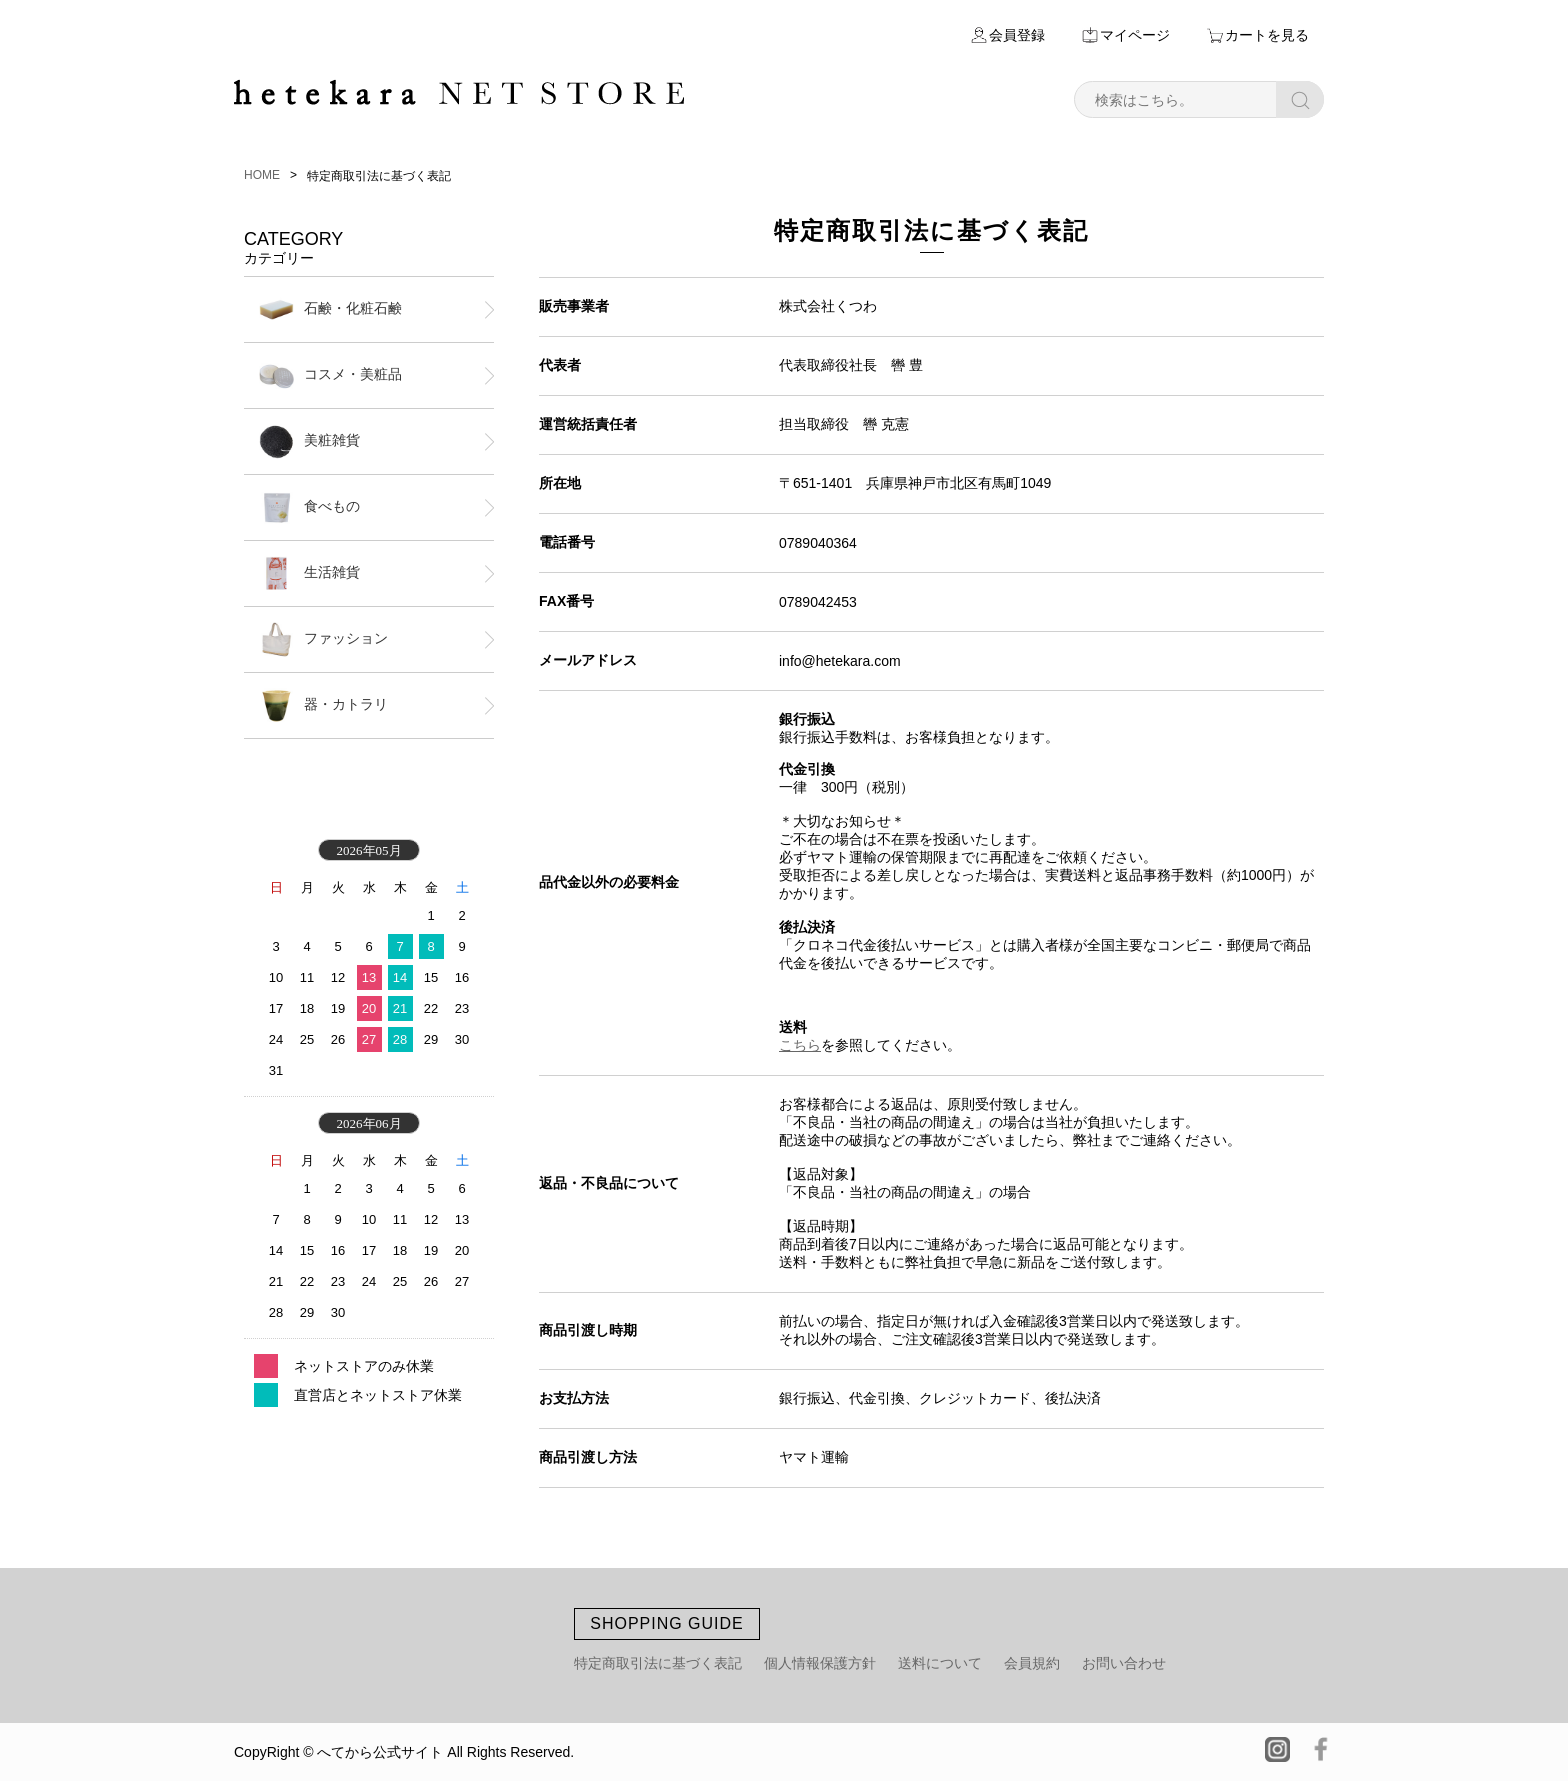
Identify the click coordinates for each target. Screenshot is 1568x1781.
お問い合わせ (1124, 1663)
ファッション (323, 639)
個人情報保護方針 (820, 1663)
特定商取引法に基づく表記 (658, 1663)
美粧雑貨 (309, 441)
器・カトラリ (323, 705)
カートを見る (1267, 35)
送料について (940, 1663)
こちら (800, 1045)
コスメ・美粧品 (330, 375)
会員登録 (1017, 35)
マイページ (1135, 35)
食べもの (309, 507)
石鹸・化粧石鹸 (330, 309)
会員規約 (1032, 1663)
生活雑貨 (309, 573)
